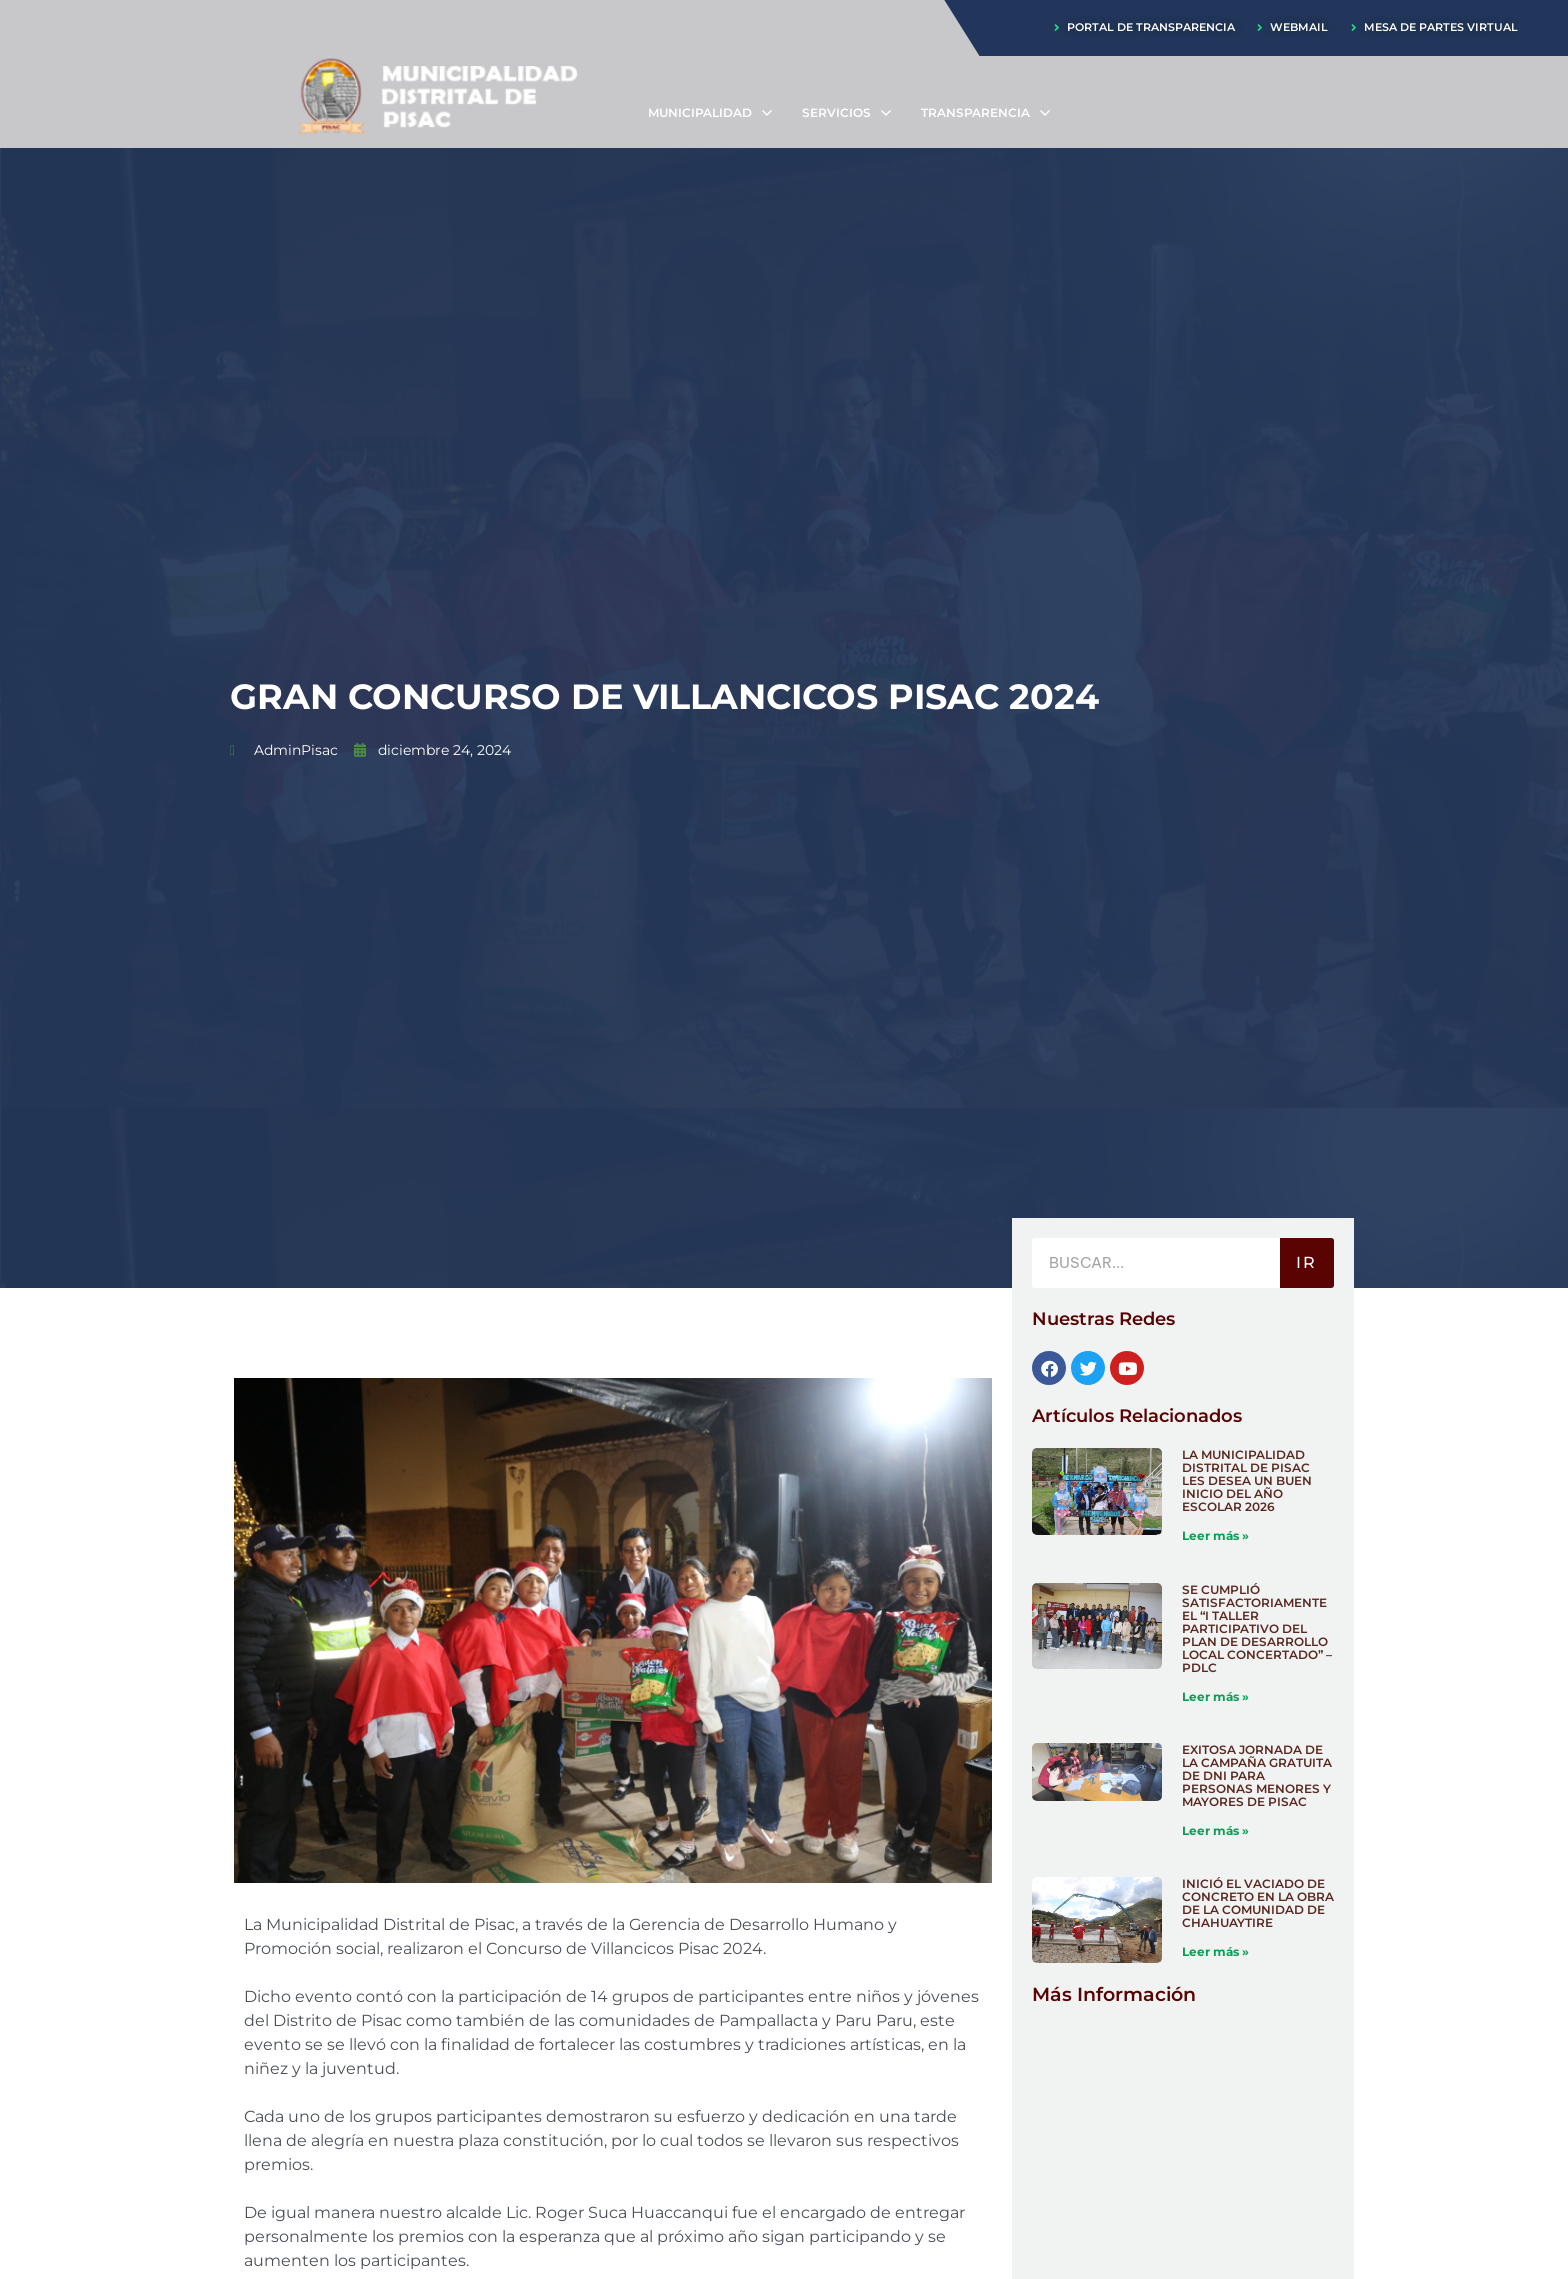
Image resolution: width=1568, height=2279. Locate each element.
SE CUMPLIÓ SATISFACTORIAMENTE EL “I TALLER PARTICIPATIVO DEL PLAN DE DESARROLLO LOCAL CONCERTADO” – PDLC (1257, 1629)
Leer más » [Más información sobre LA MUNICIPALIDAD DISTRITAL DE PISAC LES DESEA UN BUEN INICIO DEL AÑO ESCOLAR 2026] (1215, 1536)
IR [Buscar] (1306, 1263)
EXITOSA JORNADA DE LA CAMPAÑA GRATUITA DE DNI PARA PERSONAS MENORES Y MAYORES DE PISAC (1257, 1777)
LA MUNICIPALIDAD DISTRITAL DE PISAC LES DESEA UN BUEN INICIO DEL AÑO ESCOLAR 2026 (1247, 1481)
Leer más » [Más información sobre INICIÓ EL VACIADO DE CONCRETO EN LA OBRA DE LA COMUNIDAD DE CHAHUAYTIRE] (1215, 1954)
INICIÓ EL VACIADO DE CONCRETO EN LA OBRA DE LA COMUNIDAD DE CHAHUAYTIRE (1258, 1906)
